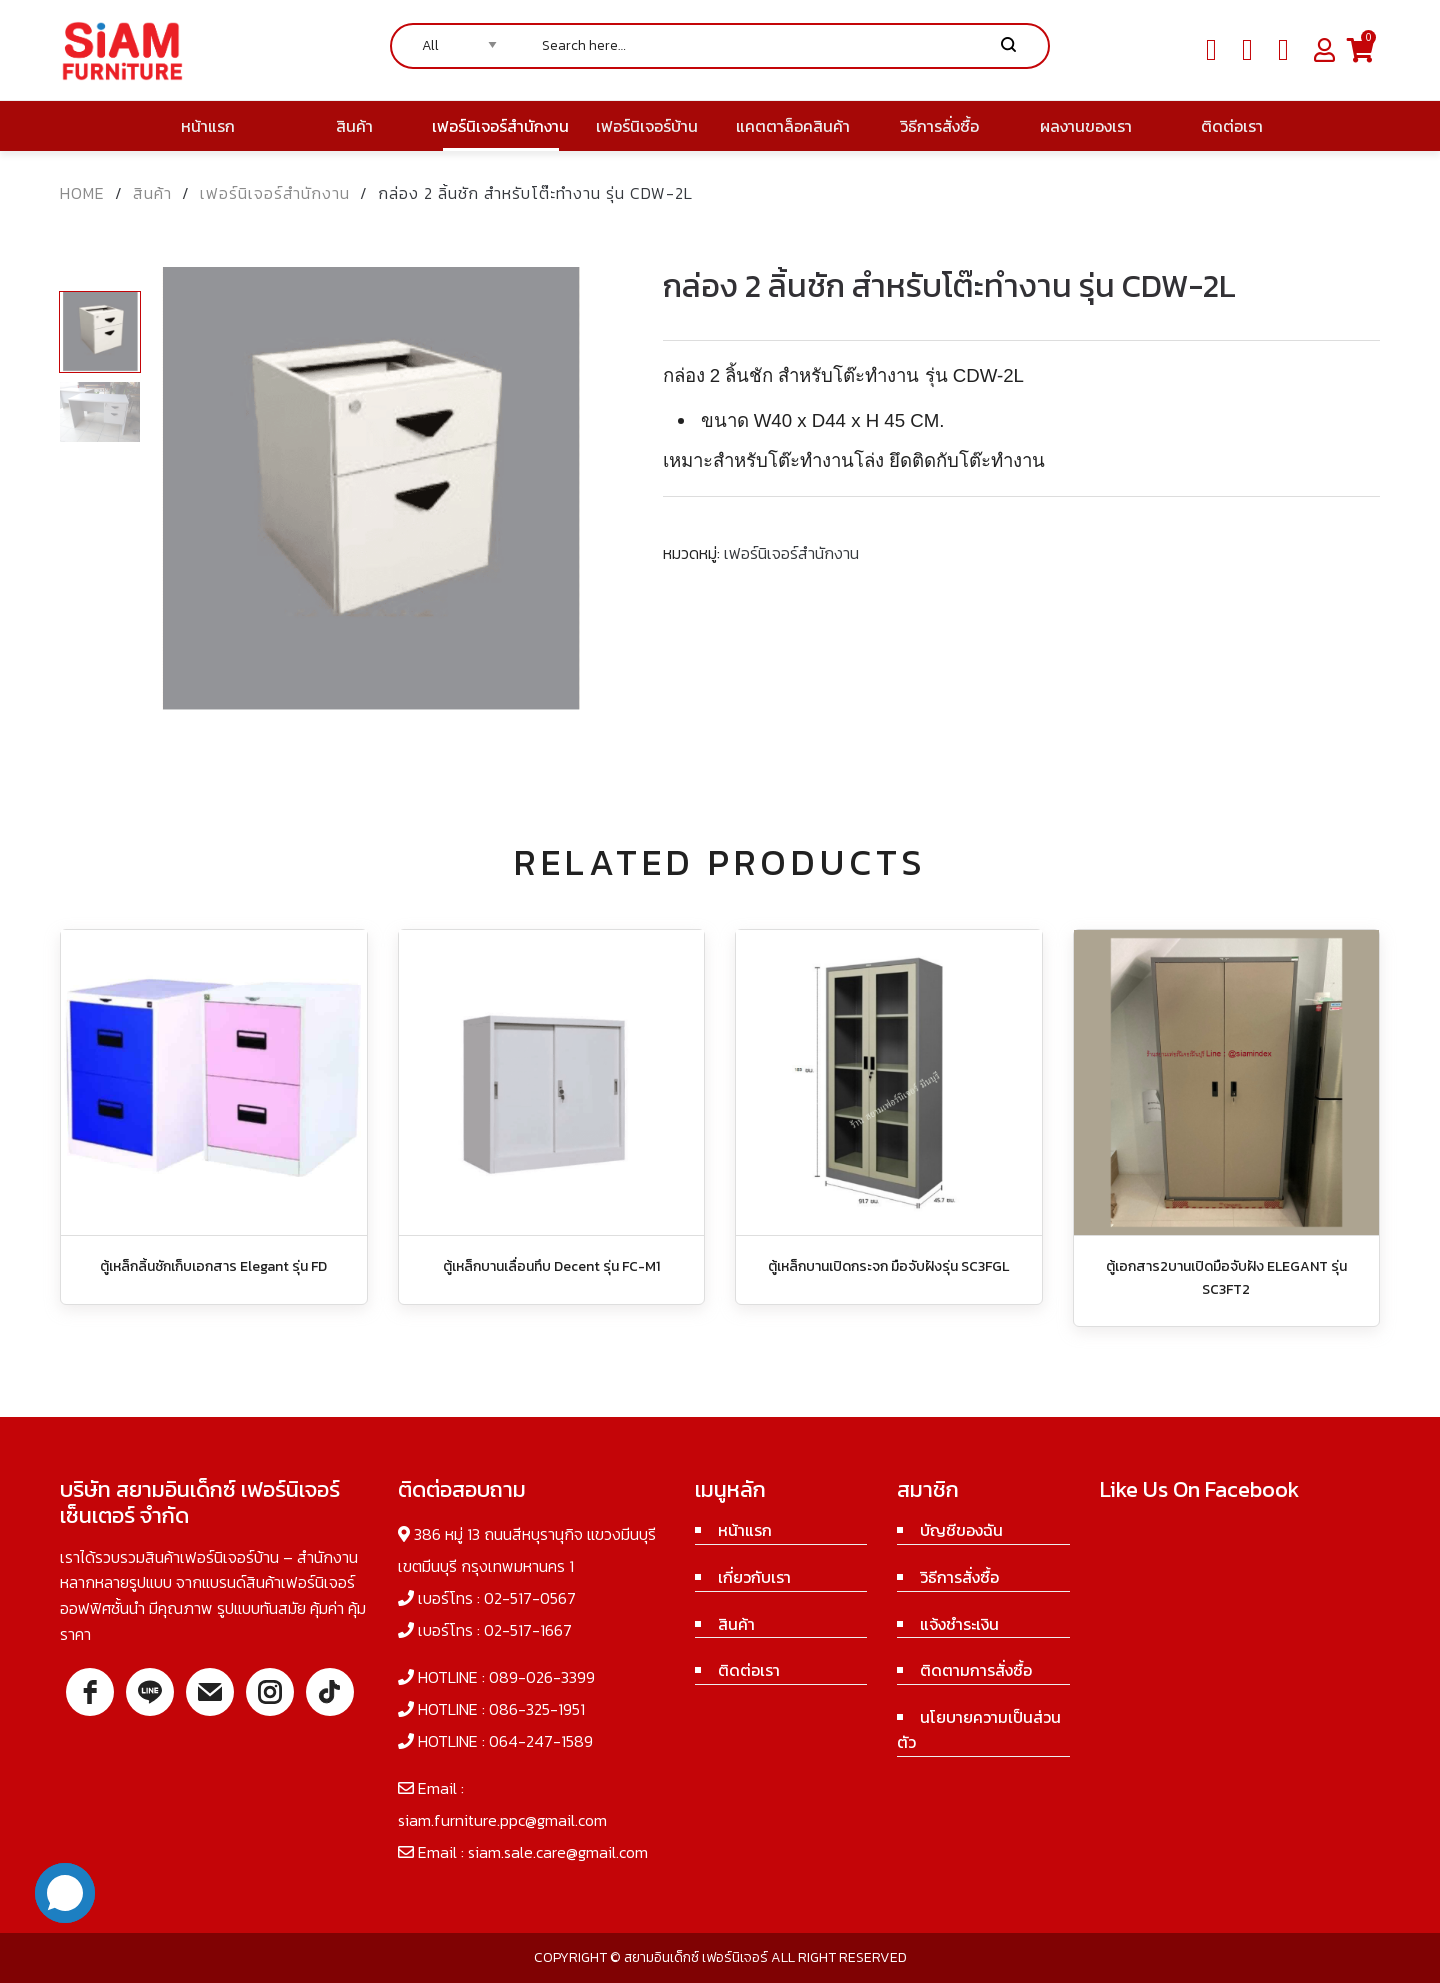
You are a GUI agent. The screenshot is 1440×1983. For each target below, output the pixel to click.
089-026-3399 (542, 1677)
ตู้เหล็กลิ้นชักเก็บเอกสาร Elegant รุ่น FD (213, 1266)
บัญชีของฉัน (961, 1530)
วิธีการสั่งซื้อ (959, 1577)
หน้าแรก (745, 1530)
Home (82, 193)
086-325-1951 (537, 1709)
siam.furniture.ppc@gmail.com (502, 1820)
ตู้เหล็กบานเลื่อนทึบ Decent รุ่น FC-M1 (551, 1266)
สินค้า (152, 193)
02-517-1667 (528, 1630)
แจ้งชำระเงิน (959, 1624)
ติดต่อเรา (749, 1670)
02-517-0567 (530, 1598)
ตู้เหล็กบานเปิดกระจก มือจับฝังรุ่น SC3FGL (888, 1266)
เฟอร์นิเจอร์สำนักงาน (275, 193)
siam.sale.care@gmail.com (558, 1852)
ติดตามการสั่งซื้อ (976, 1670)
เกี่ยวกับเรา (754, 1577)
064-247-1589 (541, 1741)
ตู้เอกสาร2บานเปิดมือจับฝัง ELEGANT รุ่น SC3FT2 (1226, 1277)
